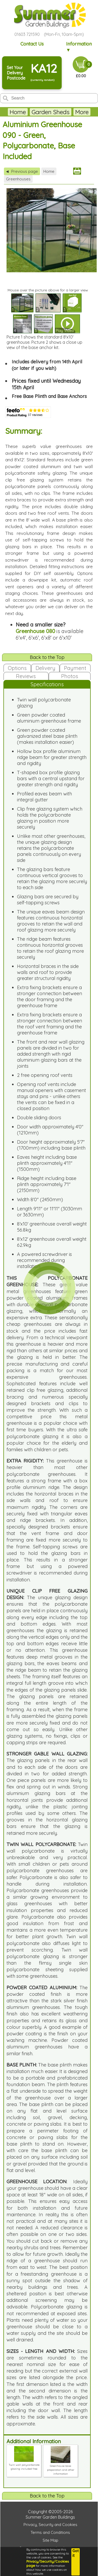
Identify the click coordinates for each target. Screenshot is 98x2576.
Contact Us (32, 44)
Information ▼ (79, 47)
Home (18, 112)
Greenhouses (18, 178)
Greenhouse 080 (35, 631)
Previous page (22, 171)
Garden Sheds (51, 112)
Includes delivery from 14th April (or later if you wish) (47, 365)
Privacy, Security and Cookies (50, 2524)
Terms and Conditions (50, 2532)
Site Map (50, 2540)
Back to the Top (47, 657)
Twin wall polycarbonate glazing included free (24, 2464)
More (82, 112)
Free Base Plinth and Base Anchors (49, 396)
